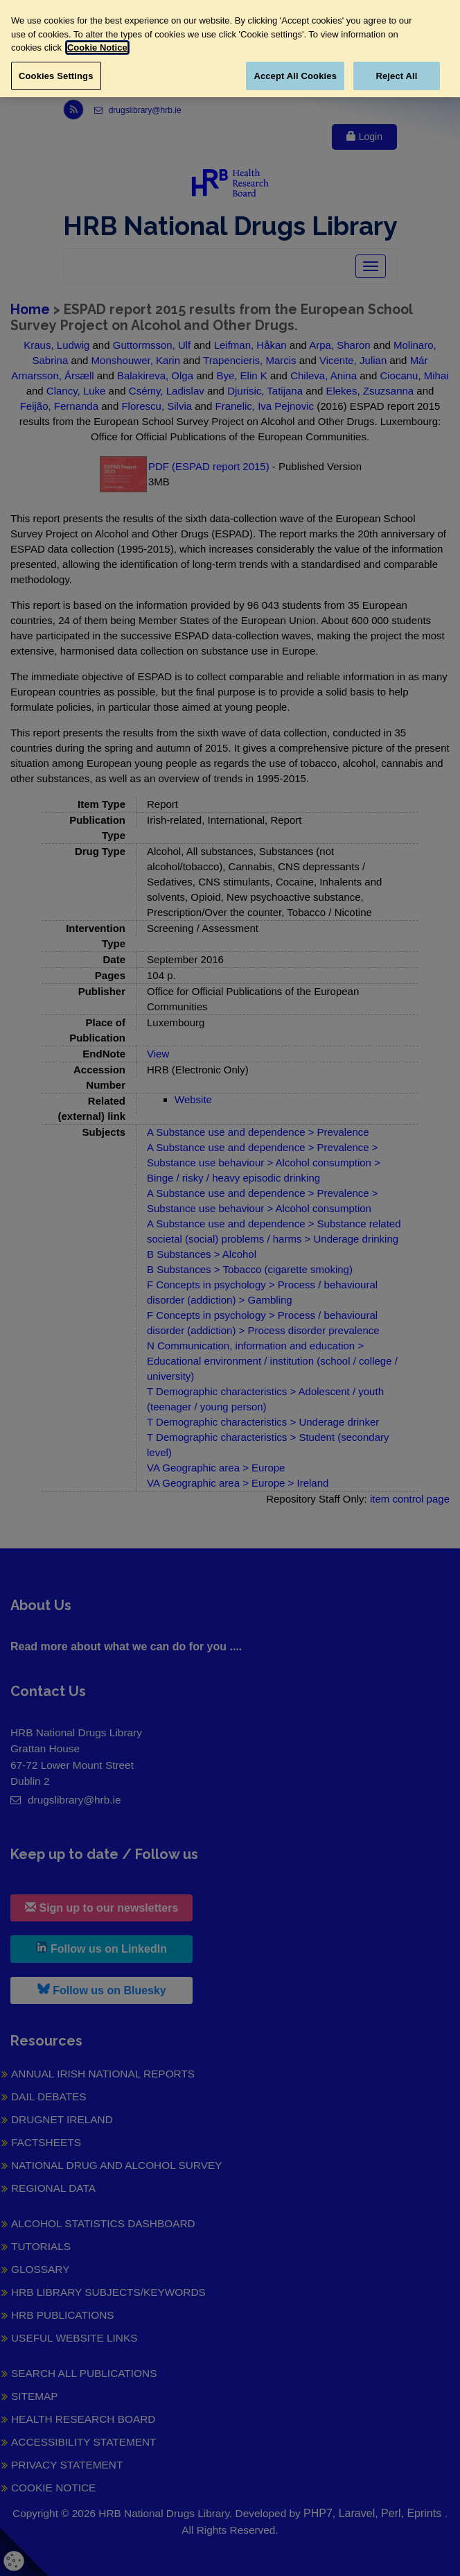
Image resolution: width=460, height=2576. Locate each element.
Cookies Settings (56, 76)
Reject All (396, 76)
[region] (230, 48)
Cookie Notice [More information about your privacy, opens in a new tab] (97, 47)
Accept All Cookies (295, 76)
